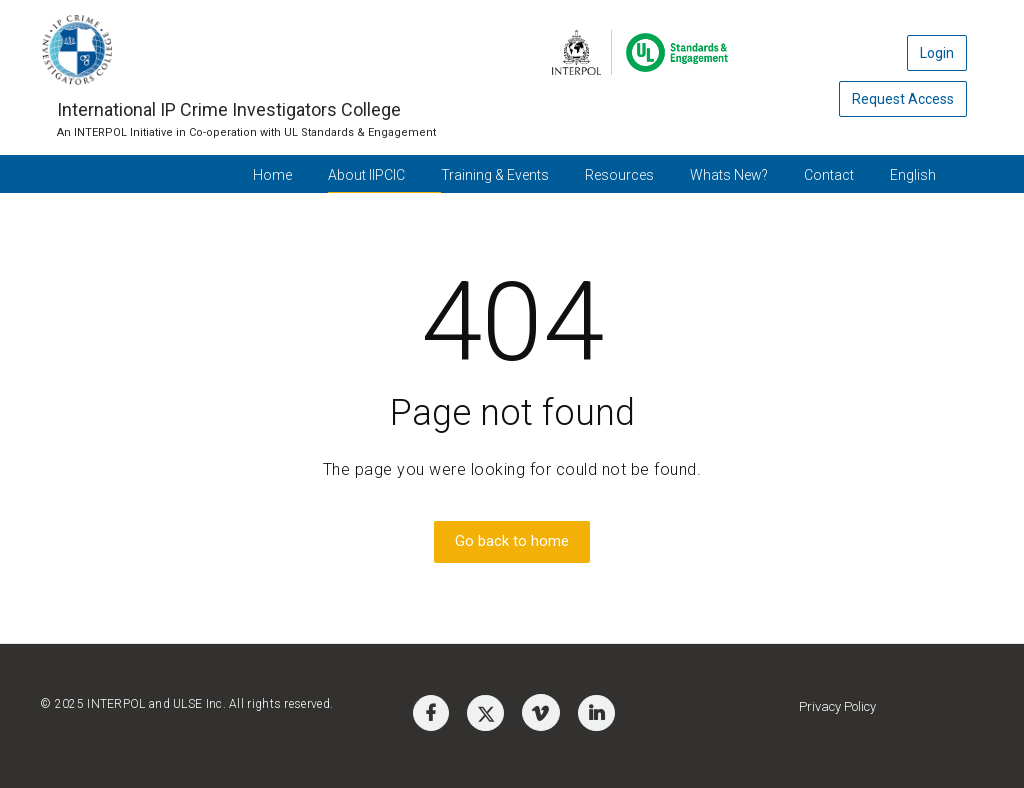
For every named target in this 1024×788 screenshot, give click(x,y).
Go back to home (501, 542)
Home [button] (272, 175)
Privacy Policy (837, 706)
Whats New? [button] (729, 175)
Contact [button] (829, 175)
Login (937, 53)
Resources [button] (619, 175)
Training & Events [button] (495, 175)
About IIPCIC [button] (366, 175)
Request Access (903, 99)
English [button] (913, 175)
